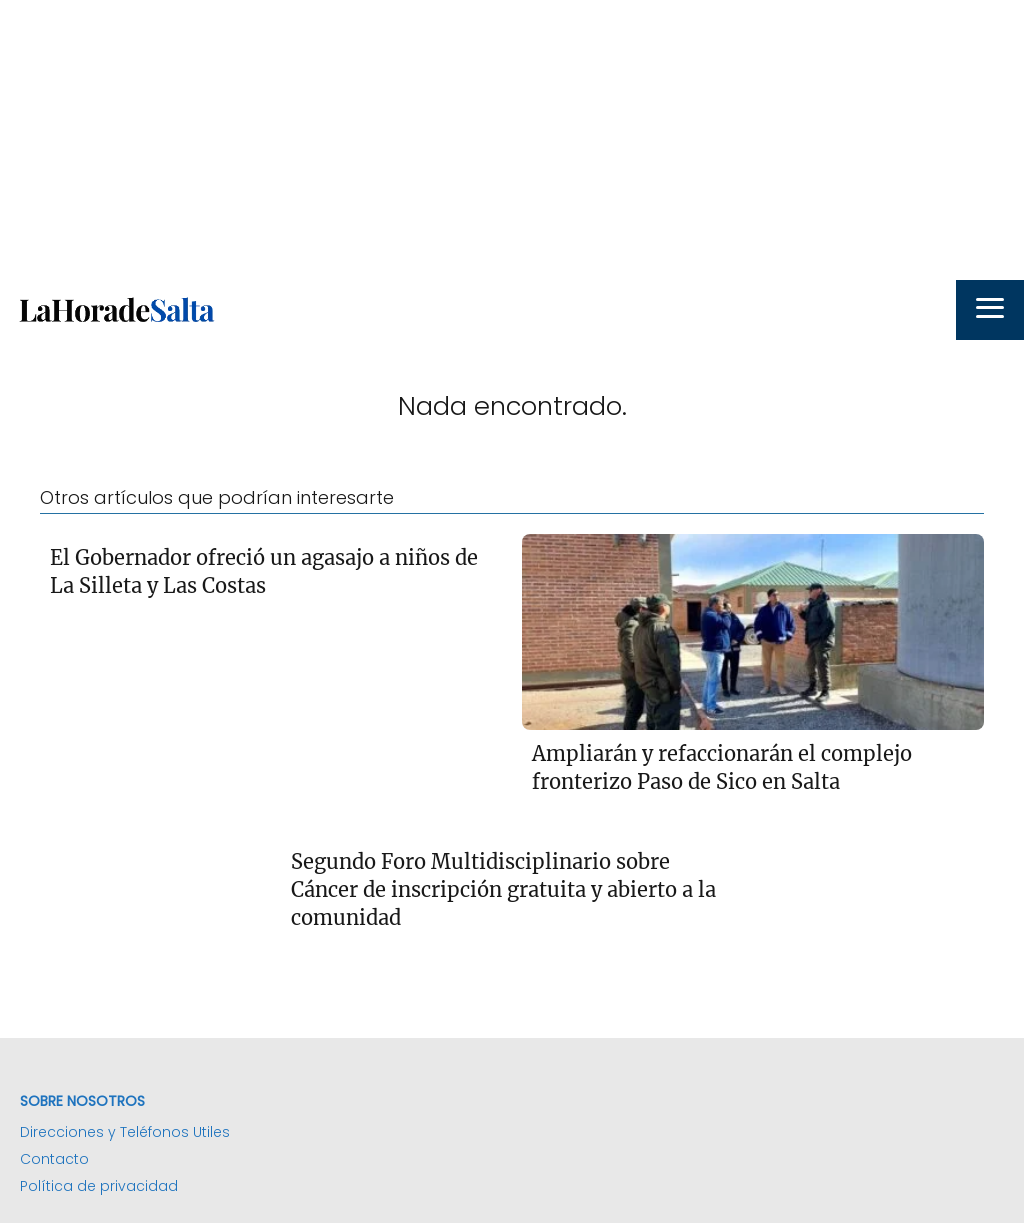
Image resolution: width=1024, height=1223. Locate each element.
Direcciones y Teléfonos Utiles (125, 1132)
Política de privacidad (99, 1186)
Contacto (54, 1159)
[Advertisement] (512, 140)
